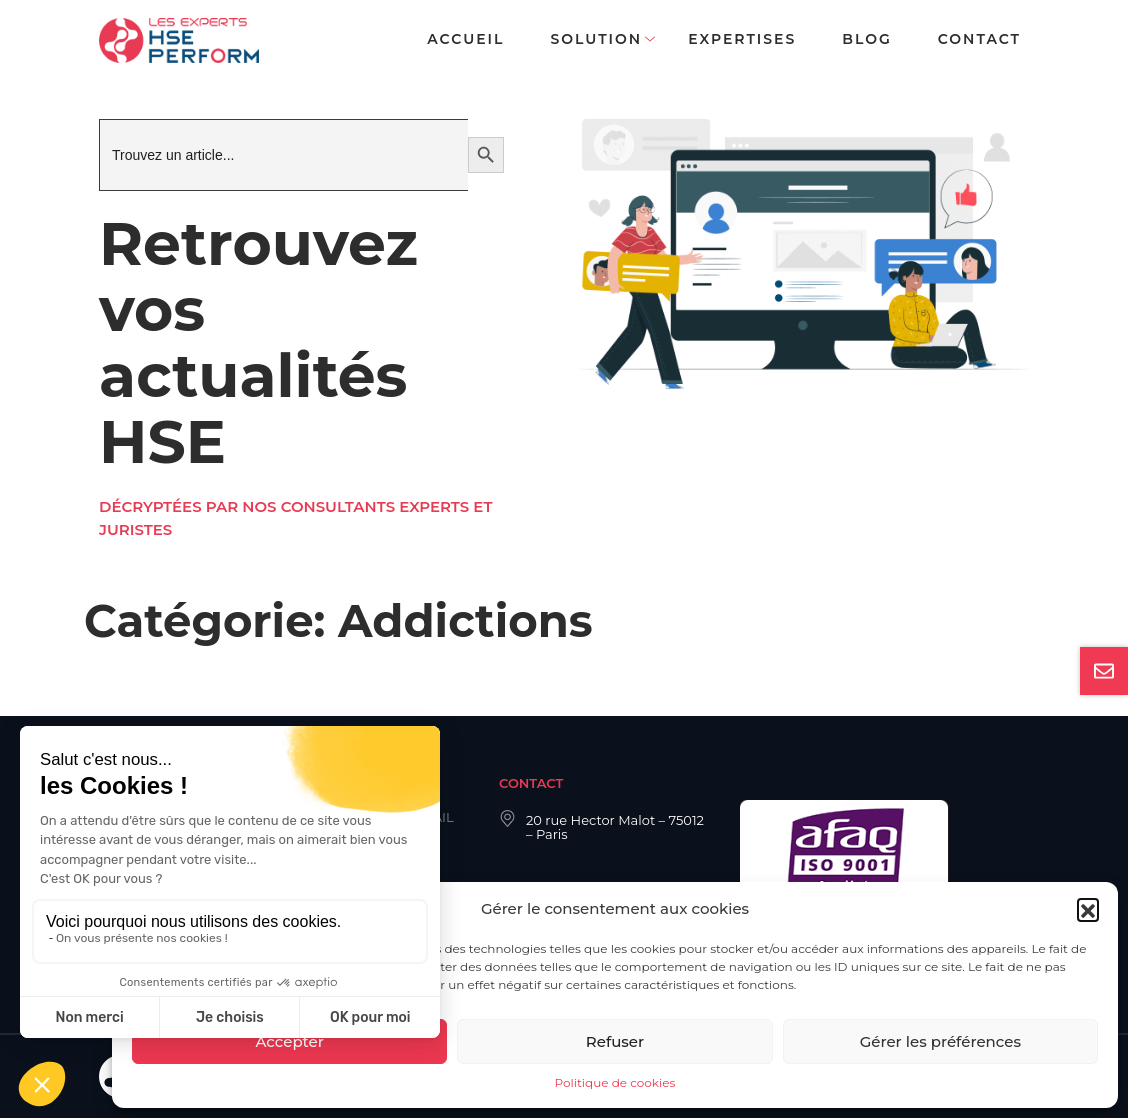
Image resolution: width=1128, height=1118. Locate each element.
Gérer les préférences (940, 1041)
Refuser (615, 1041)
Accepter (289, 1041)
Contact (979, 39)
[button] (1088, 909)
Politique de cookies (615, 1082)
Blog (866, 39)
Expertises (742, 39)
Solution (596, 39)
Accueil (465, 39)
